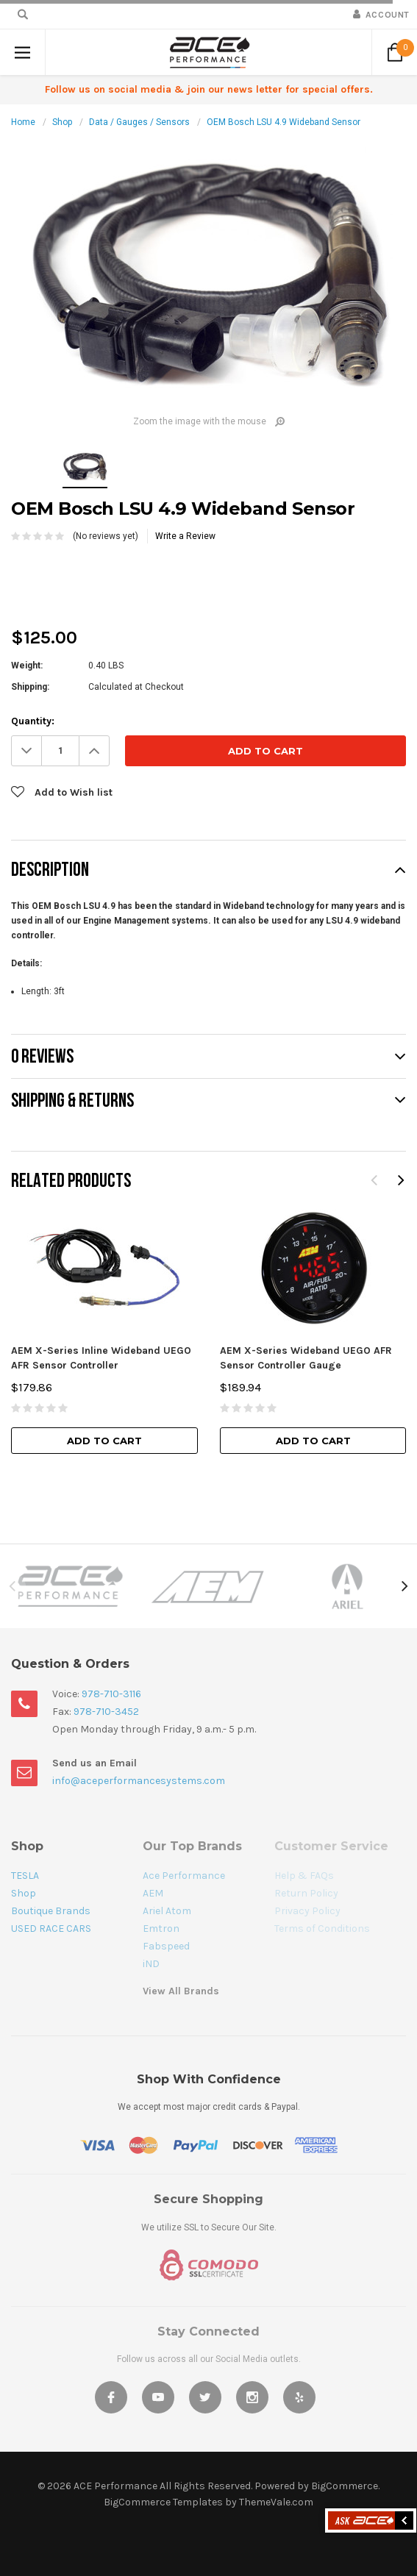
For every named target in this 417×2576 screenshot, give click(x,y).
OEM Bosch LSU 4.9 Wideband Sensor (283, 122)
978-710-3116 (111, 1694)
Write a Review (185, 536)
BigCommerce (344, 2486)
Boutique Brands (50, 1911)
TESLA (25, 1875)
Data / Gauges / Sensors (139, 122)
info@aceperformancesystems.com (138, 1780)
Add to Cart (104, 1440)
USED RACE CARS (51, 1928)
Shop (62, 122)
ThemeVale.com (276, 2502)
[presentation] (123, 572)
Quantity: (32, 721)
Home (23, 122)
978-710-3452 (106, 1711)
